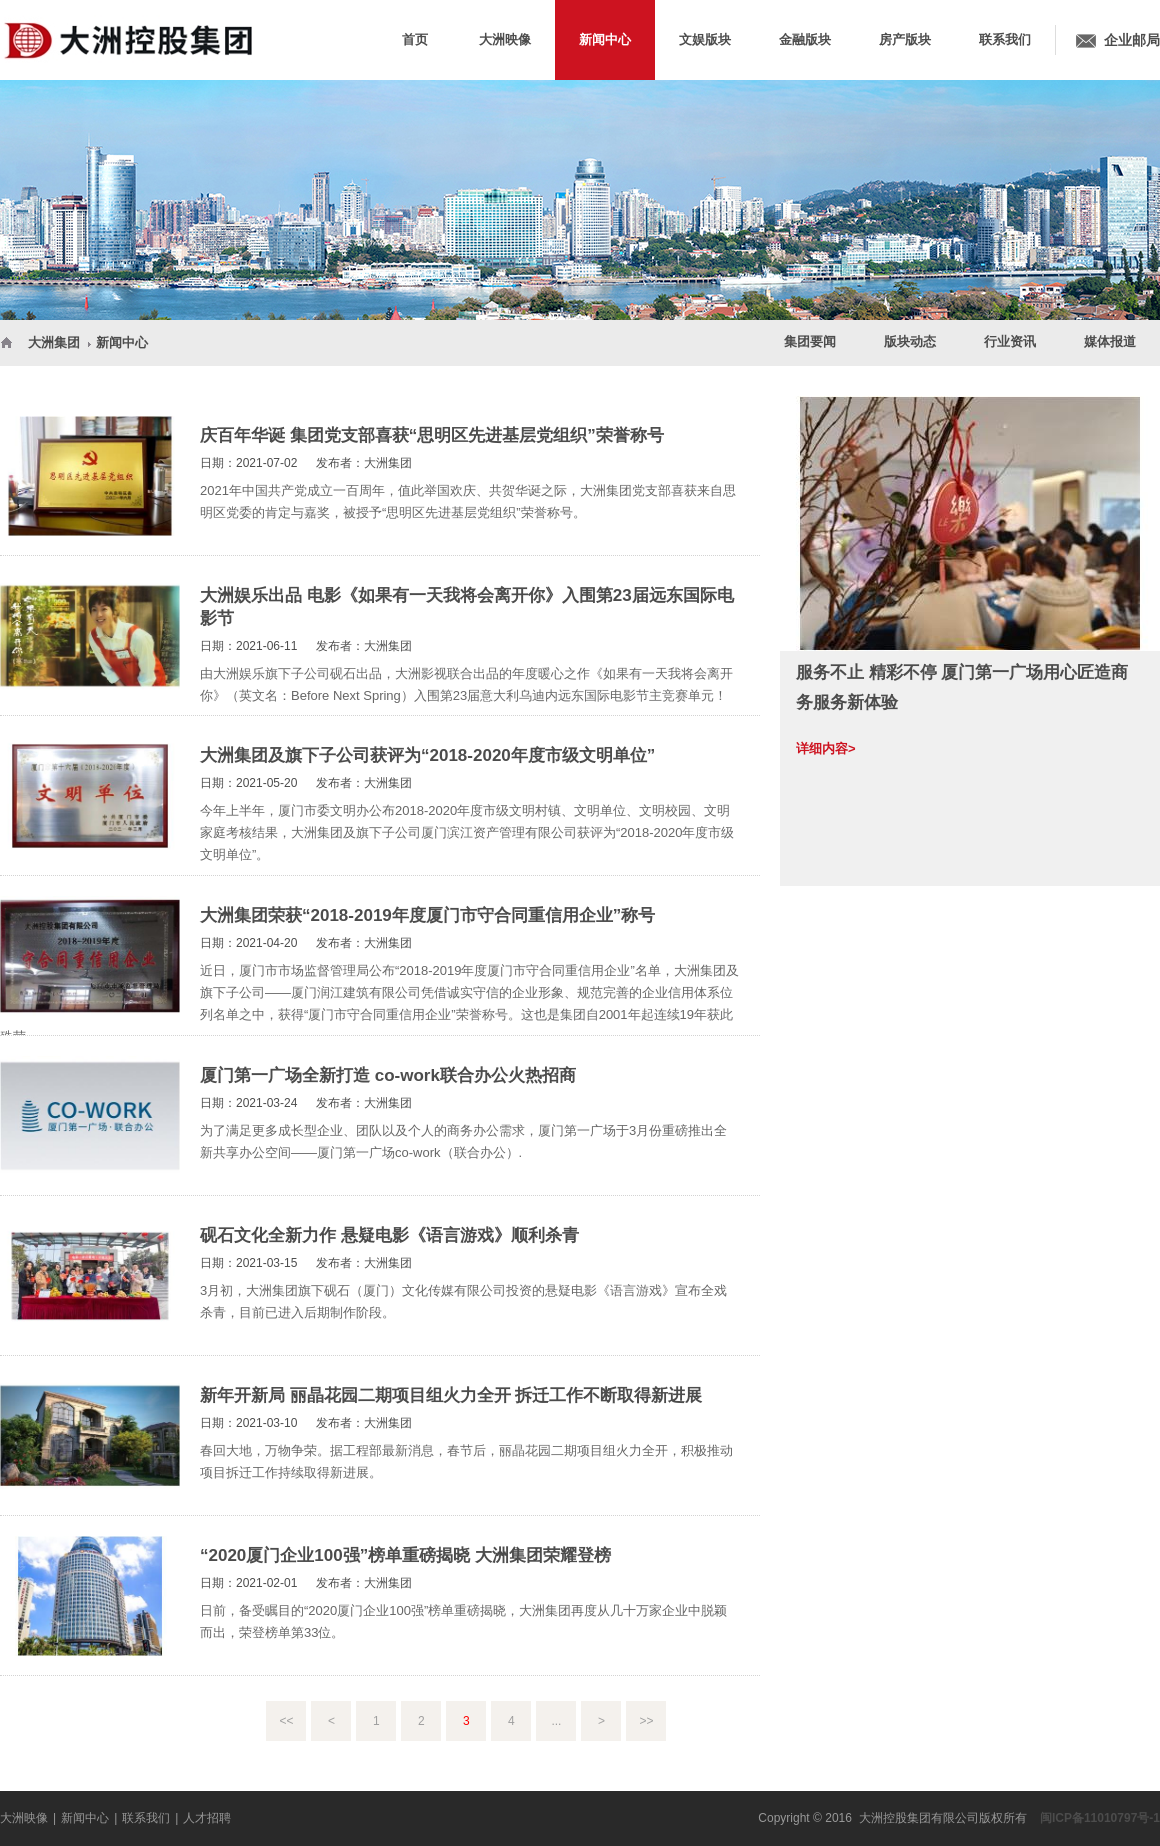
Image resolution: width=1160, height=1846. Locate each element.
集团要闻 (810, 341)
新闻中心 (122, 342)
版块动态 (910, 341)
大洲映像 (24, 1818)
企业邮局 (1132, 40)
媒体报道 (1110, 341)
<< (286, 1721)
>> (646, 1721)
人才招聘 (207, 1818)
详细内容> (826, 748)
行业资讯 (1010, 341)
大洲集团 (54, 342)
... (556, 1721)
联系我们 (146, 1818)
